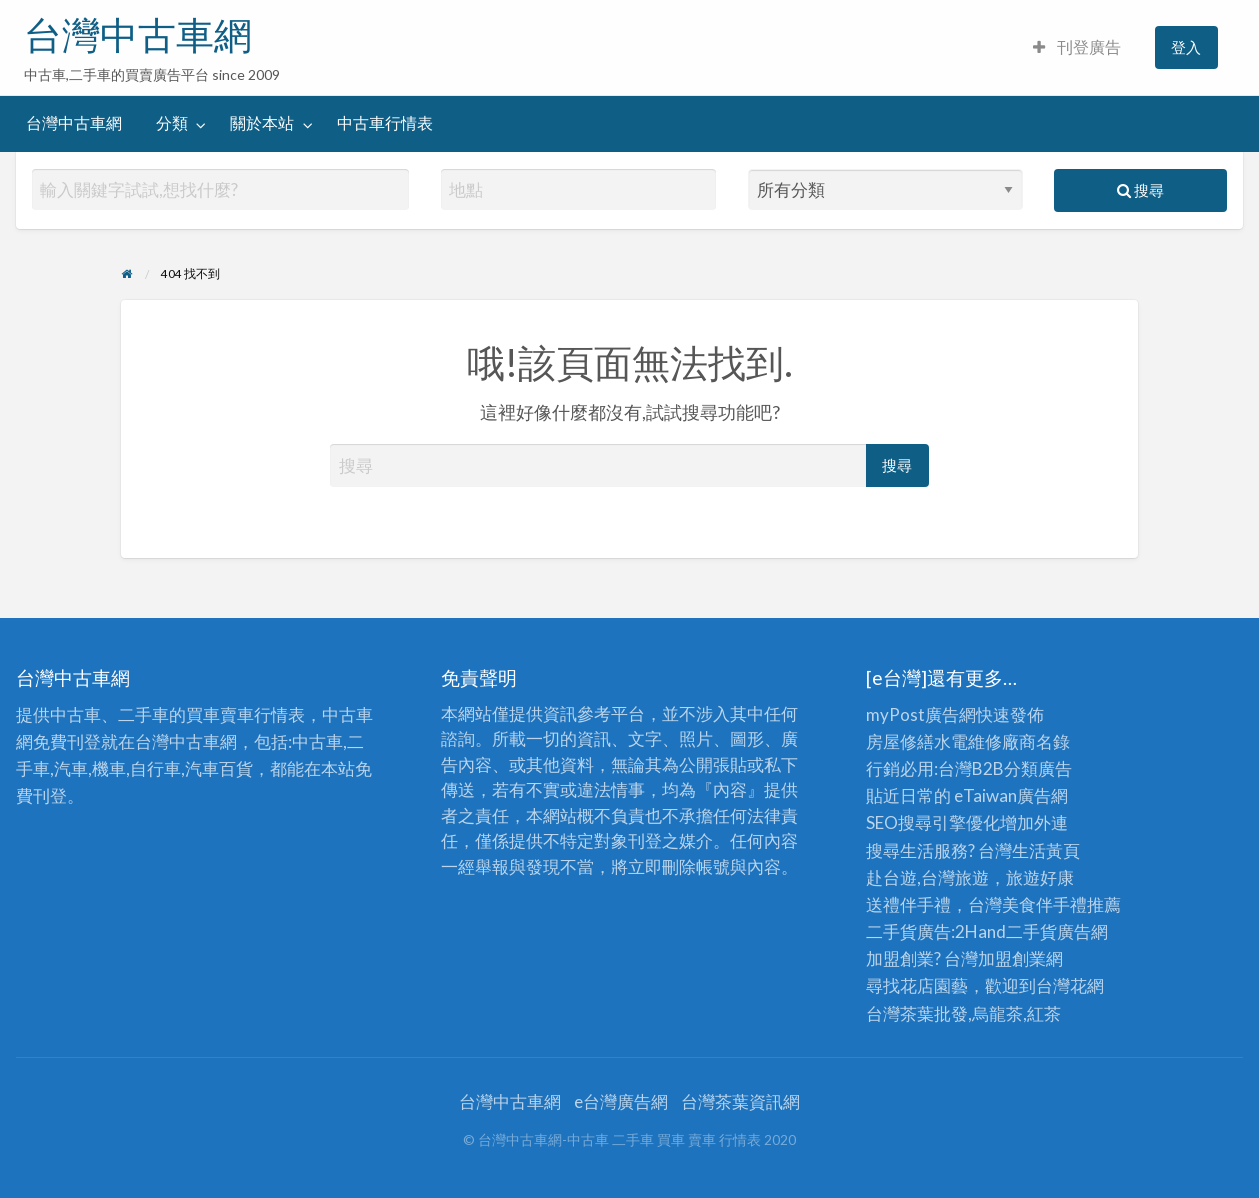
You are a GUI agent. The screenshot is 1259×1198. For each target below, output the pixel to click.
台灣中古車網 (138, 35)
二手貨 (1031, 931)
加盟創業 (1012, 958)
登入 (1186, 47)
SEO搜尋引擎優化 (933, 822)
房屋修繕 (900, 741)
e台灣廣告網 (621, 1101)
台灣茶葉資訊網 (740, 1101)
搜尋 (1140, 190)
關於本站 (262, 123)
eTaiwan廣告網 (1011, 795)
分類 (172, 123)
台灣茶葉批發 (917, 1013)
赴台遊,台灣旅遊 (927, 877)
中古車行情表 (385, 123)
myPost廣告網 (921, 714)
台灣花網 (1070, 985)
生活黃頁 (1046, 850)
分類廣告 (1038, 768)
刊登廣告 (1077, 47)
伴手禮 (1061, 904)
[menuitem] (1077, 47)
